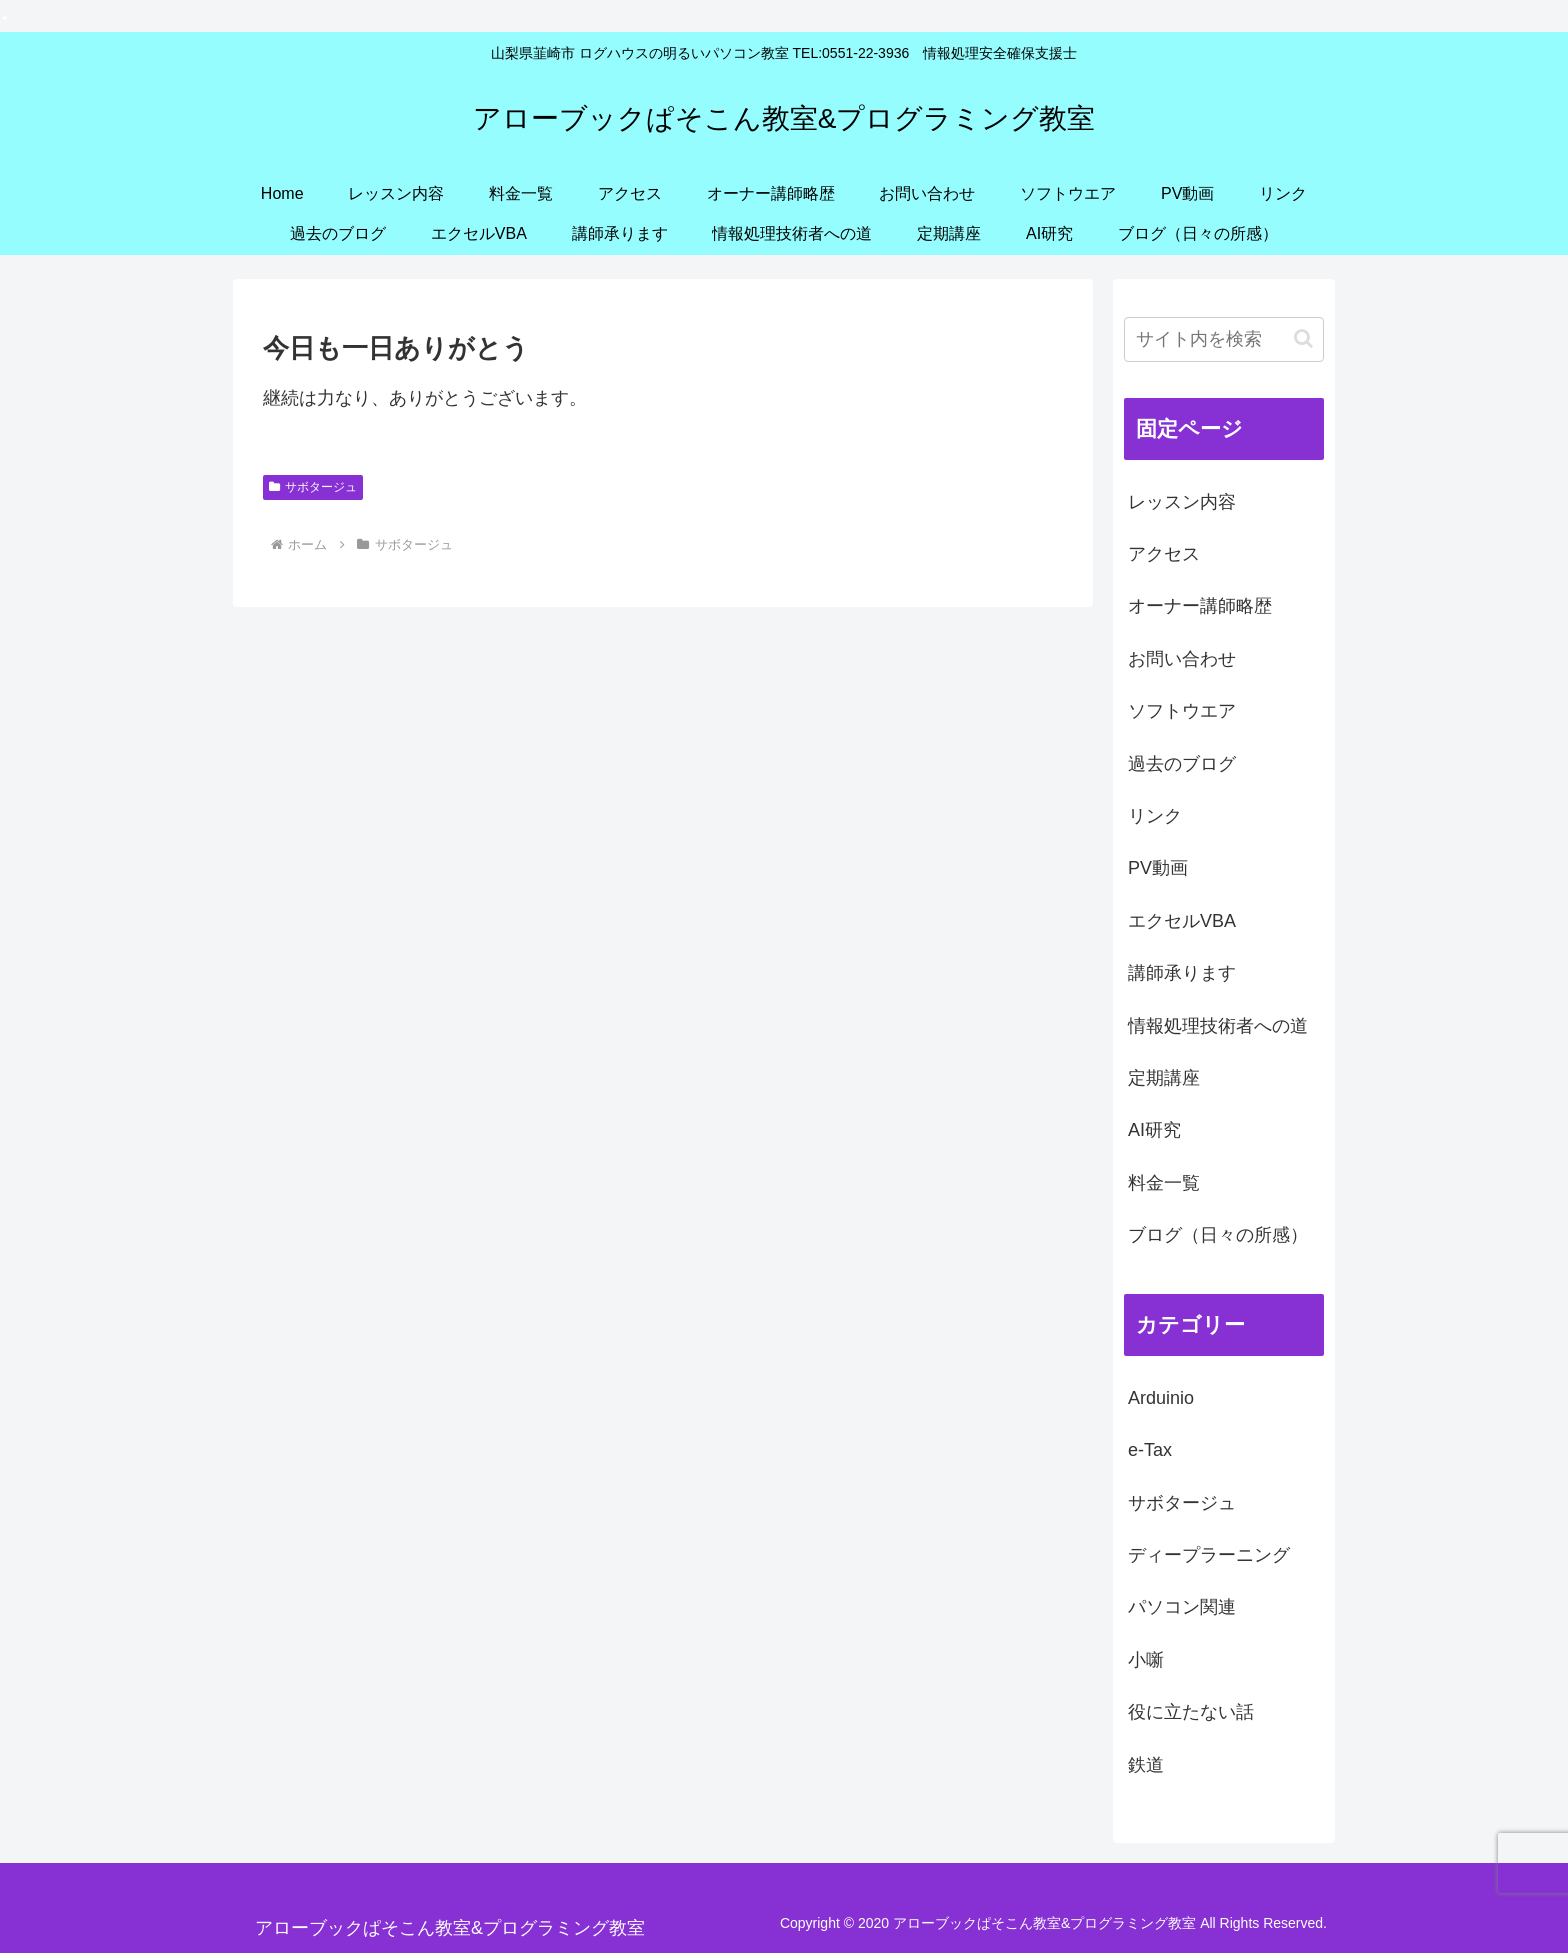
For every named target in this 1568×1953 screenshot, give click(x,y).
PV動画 (1158, 868)
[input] (1224, 339)
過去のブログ (1182, 764)
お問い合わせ (1182, 659)
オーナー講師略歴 (1200, 606)
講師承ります (1182, 973)
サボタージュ (313, 487)
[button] (1303, 338)
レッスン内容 (1182, 502)
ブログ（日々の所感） (1218, 1235)
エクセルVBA (1182, 921)
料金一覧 (1164, 1183)
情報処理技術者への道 (1218, 1026)
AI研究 (1154, 1130)
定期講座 (1164, 1078)
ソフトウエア (1182, 711)
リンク (1155, 816)
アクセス (1164, 554)
